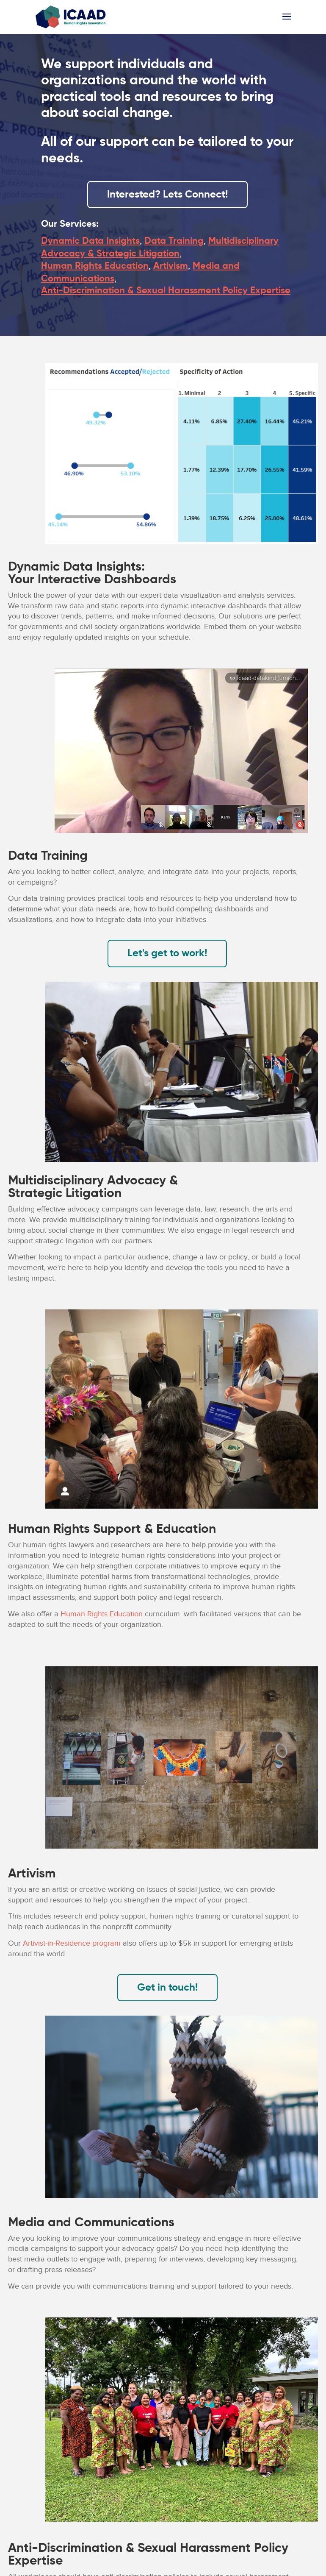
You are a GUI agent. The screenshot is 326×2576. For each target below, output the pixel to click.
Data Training (174, 241)
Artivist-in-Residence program (72, 1943)
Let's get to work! (167, 953)
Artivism (170, 266)
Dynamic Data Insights (90, 241)
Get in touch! (167, 1988)
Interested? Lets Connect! (167, 194)
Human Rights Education (95, 266)
